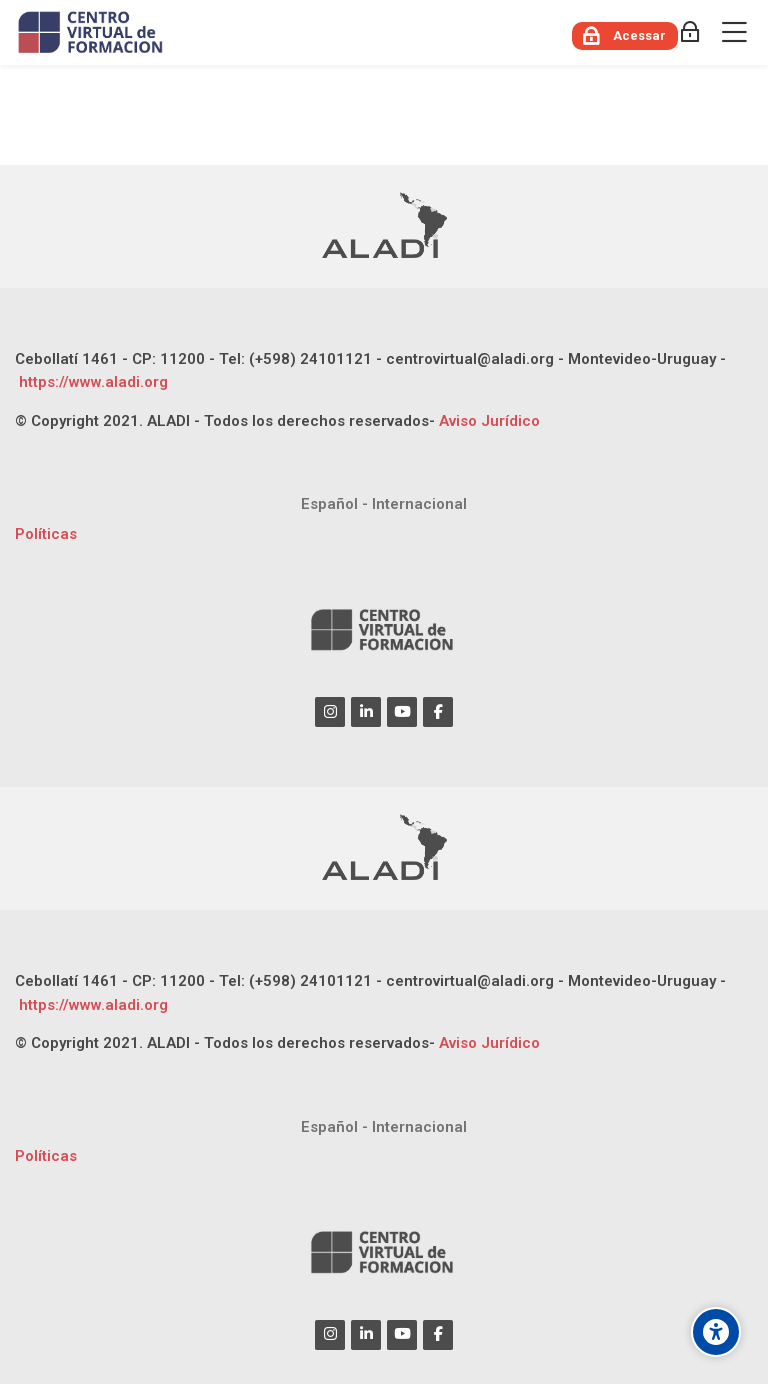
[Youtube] (402, 712)
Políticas (46, 534)
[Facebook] (438, 712)
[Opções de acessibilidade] (716, 1332)
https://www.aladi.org (91, 382)
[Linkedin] (366, 712)
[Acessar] (625, 36)
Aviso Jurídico (489, 421)
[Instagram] (330, 712)
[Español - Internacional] (384, 504)
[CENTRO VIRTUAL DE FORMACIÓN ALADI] (92, 33)
